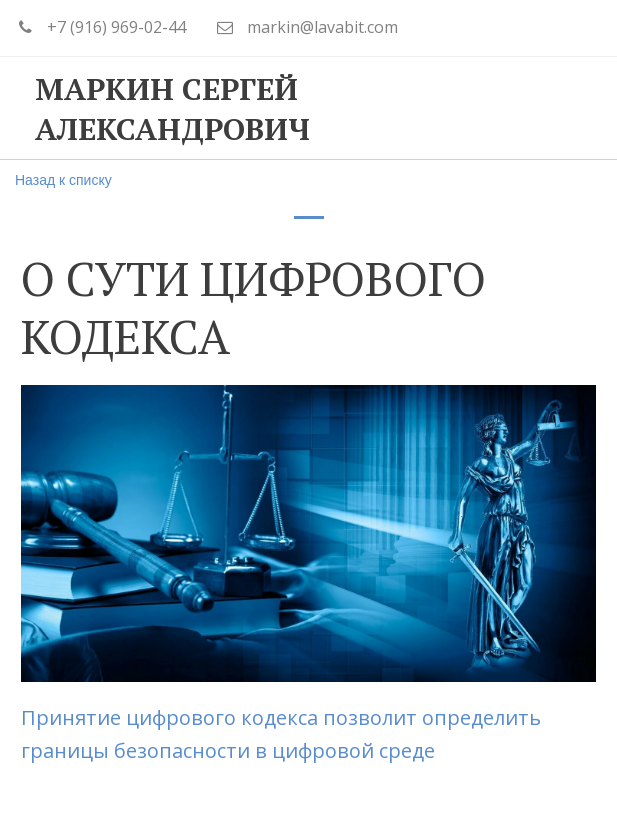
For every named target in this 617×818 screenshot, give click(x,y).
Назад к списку (63, 180)
